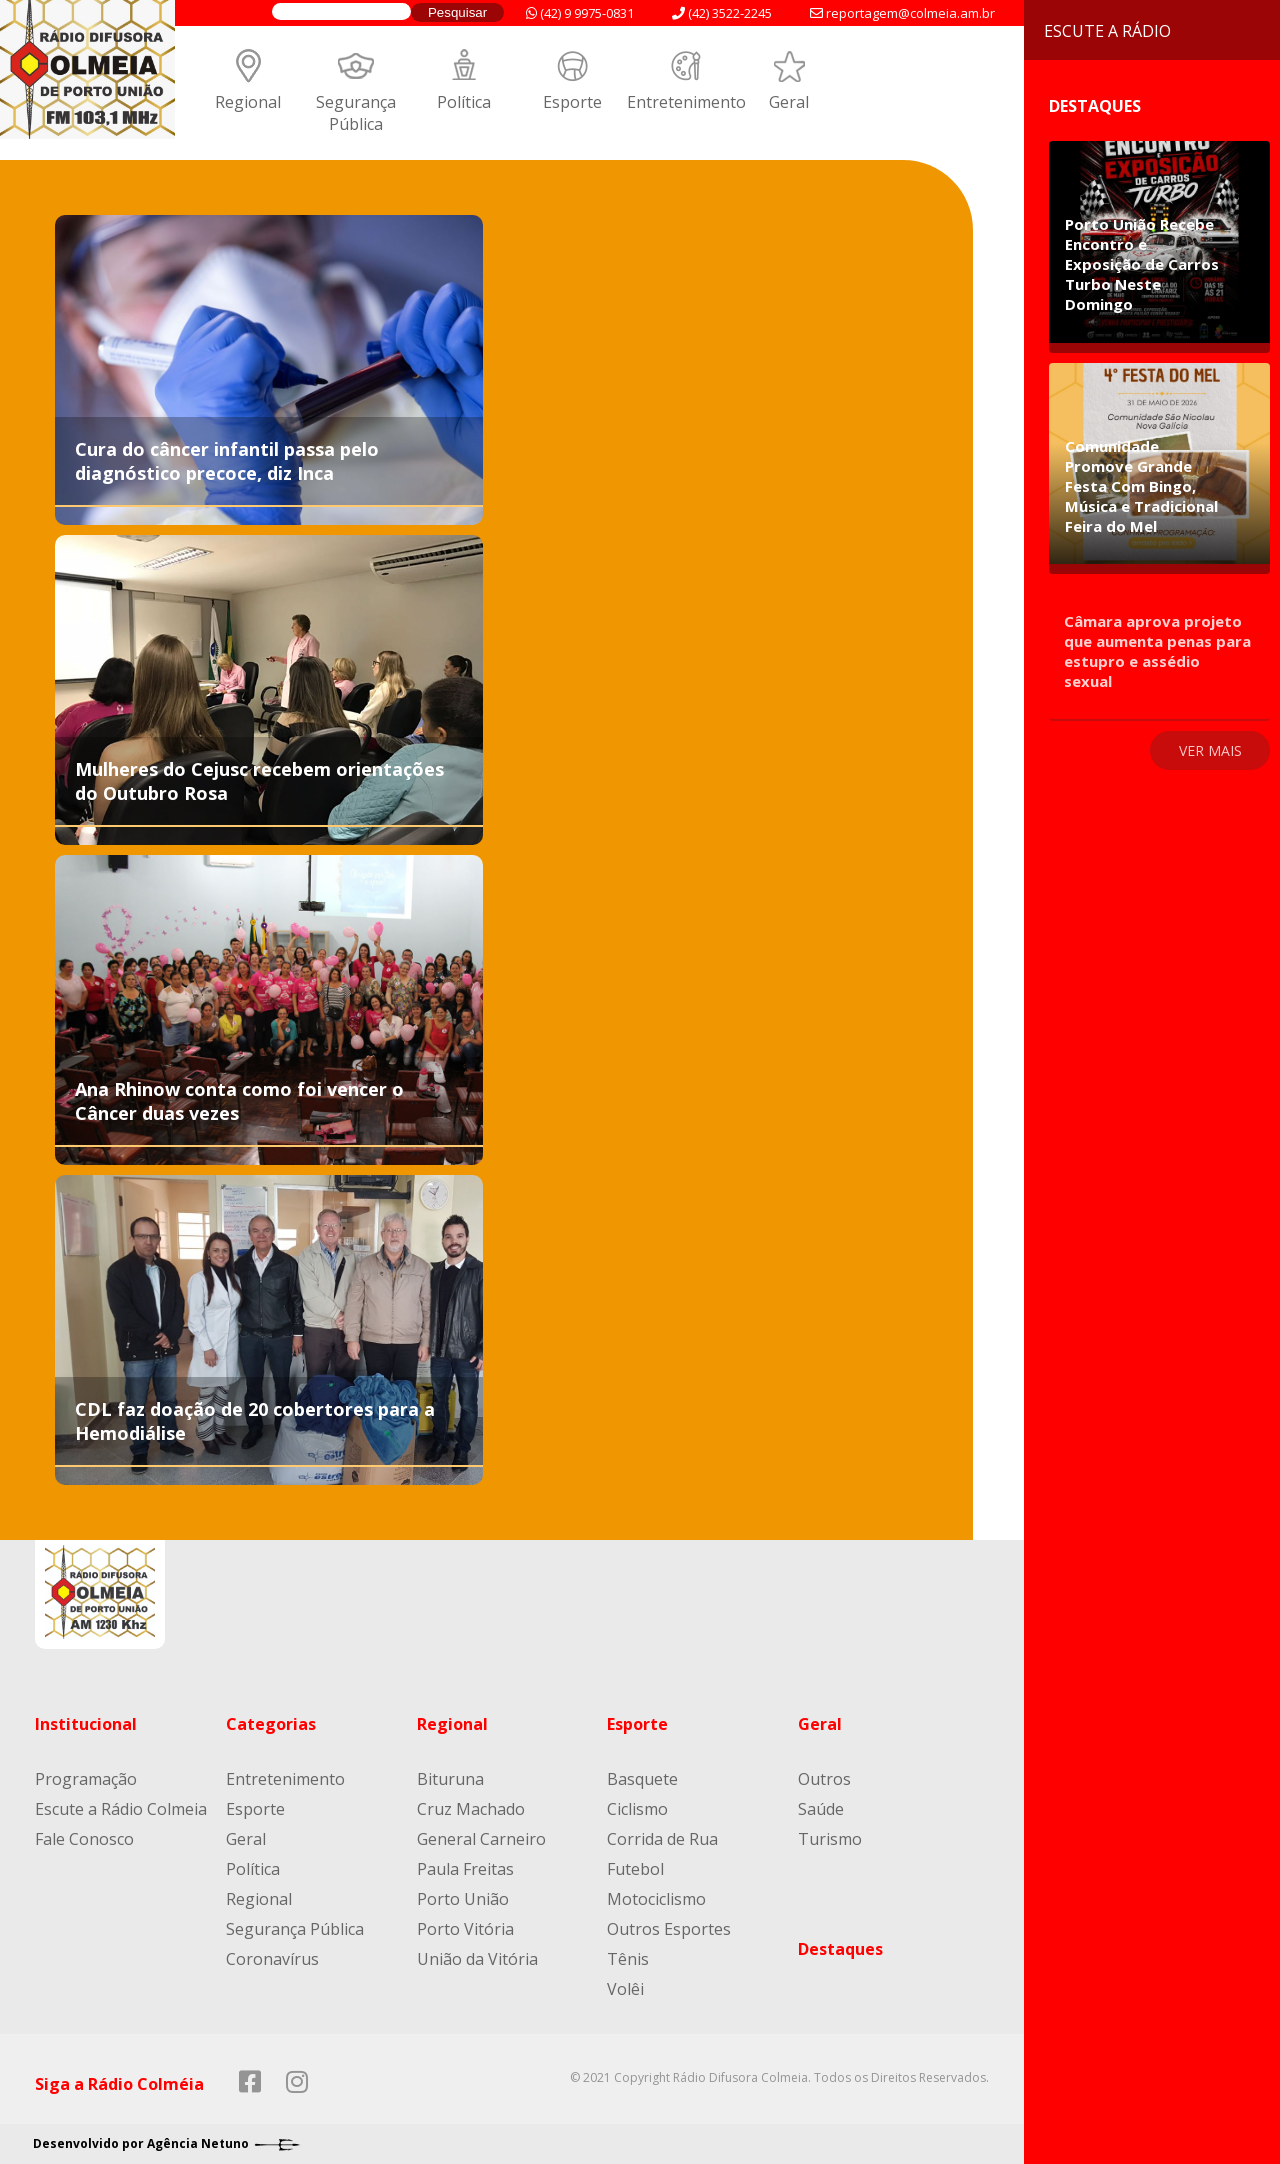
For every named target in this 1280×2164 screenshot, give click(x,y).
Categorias (271, 1724)
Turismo (830, 1839)
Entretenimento (686, 102)
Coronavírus (272, 1959)
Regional (248, 102)
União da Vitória (477, 1959)
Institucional (86, 1724)
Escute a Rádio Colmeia (121, 1809)
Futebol (635, 1869)
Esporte (572, 102)
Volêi (625, 1989)
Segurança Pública (356, 113)
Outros (824, 1779)
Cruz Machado (471, 1809)
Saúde (821, 1809)
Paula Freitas (465, 1869)
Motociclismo (656, 1899)
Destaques (840, 1949)
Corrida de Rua (662, 1839)
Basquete (642, 1779)
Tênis (628, 1959)
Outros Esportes (669, 1929)
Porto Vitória (465, 1929)
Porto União (463, 1899)
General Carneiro (481, 1839)
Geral (789, 102)
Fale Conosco (84, 1839)
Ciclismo (637, 1809)
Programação (86, 1779)
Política (464, 102)
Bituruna (450, 1779)
